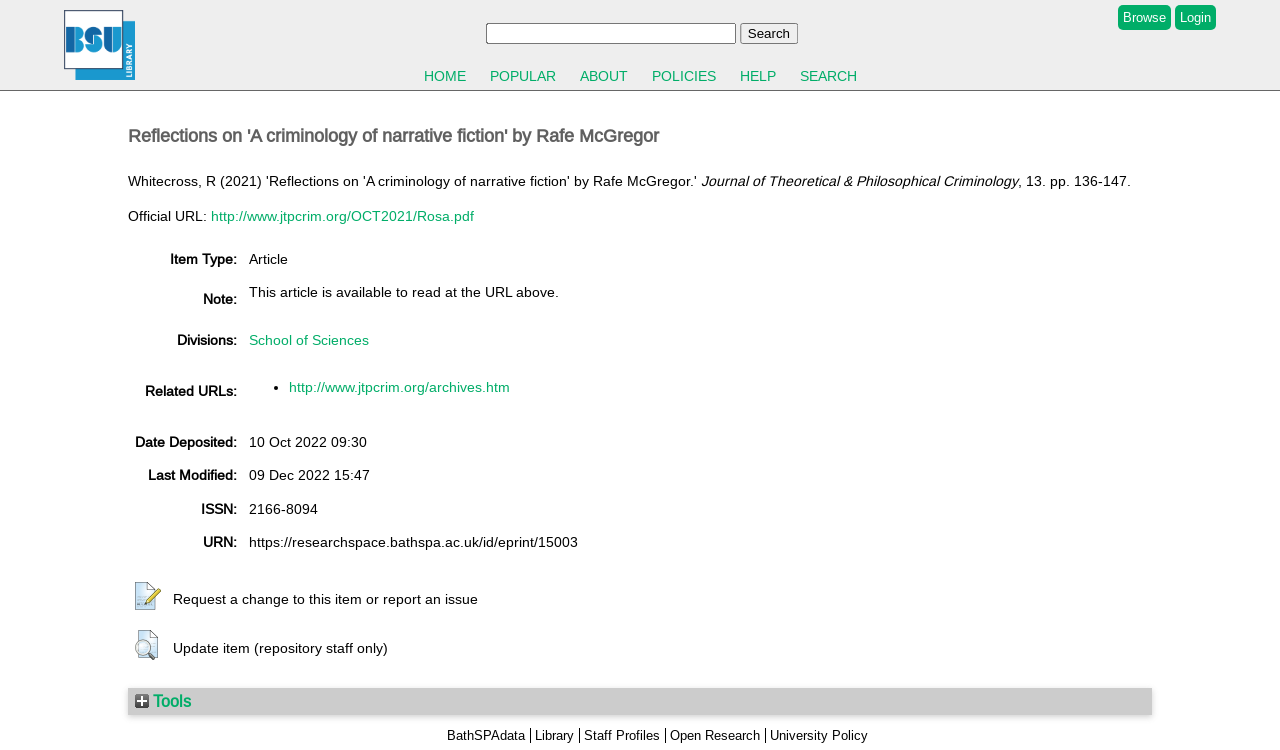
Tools (163, 701)
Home (445, 76)
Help (758, 76)
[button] (148, 597)
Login (1195, 17)
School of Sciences (309, 340)
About (604, 76)
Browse (1144, 17)
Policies (684, 76)
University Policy (819, 735)
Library (554, 735)
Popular (523, 76)
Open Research (715, 735)
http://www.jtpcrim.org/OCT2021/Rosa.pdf (342, 216)
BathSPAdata (486, 735)
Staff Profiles (622, 735)
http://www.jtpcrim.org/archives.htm (399, 387)
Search (828, 76)
